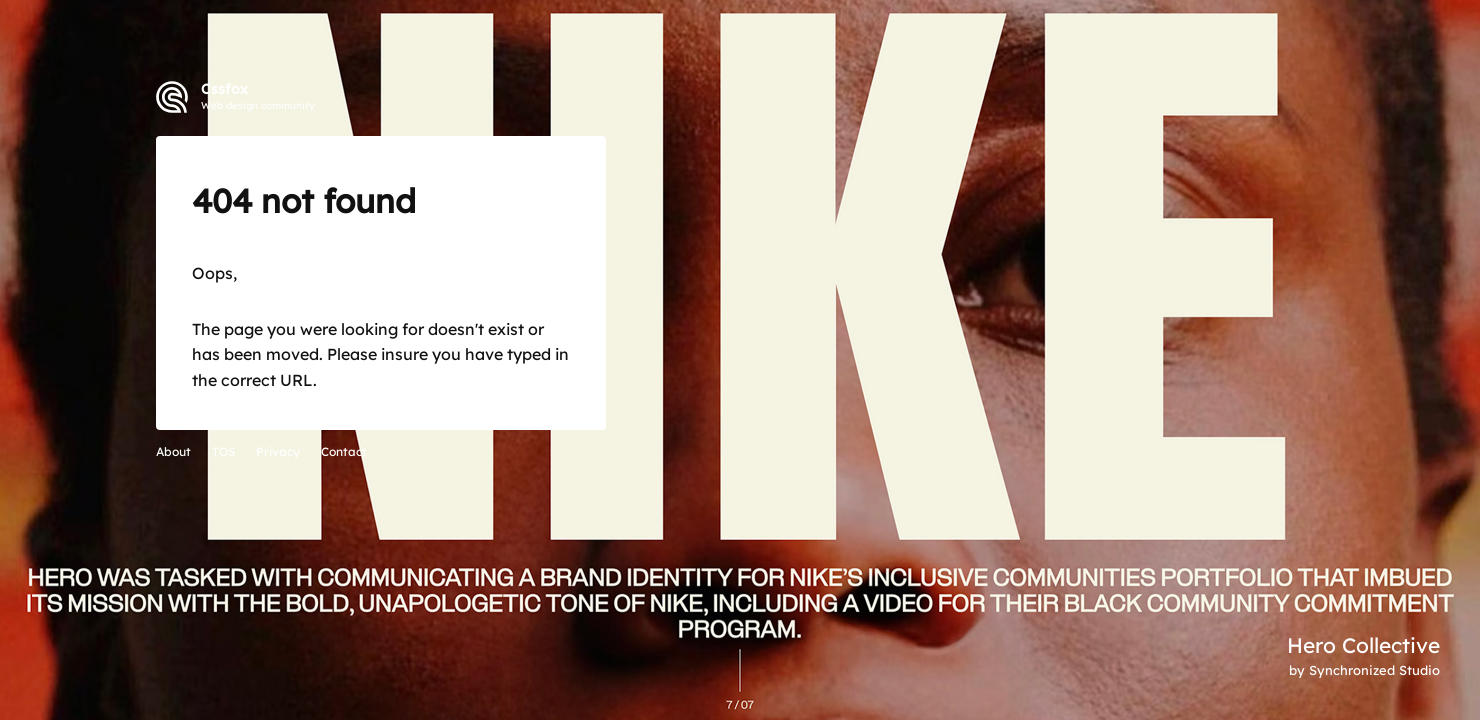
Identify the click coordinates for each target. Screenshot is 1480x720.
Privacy (278, 451)
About (173, 451)
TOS (223, 451)
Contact (344, 451)
